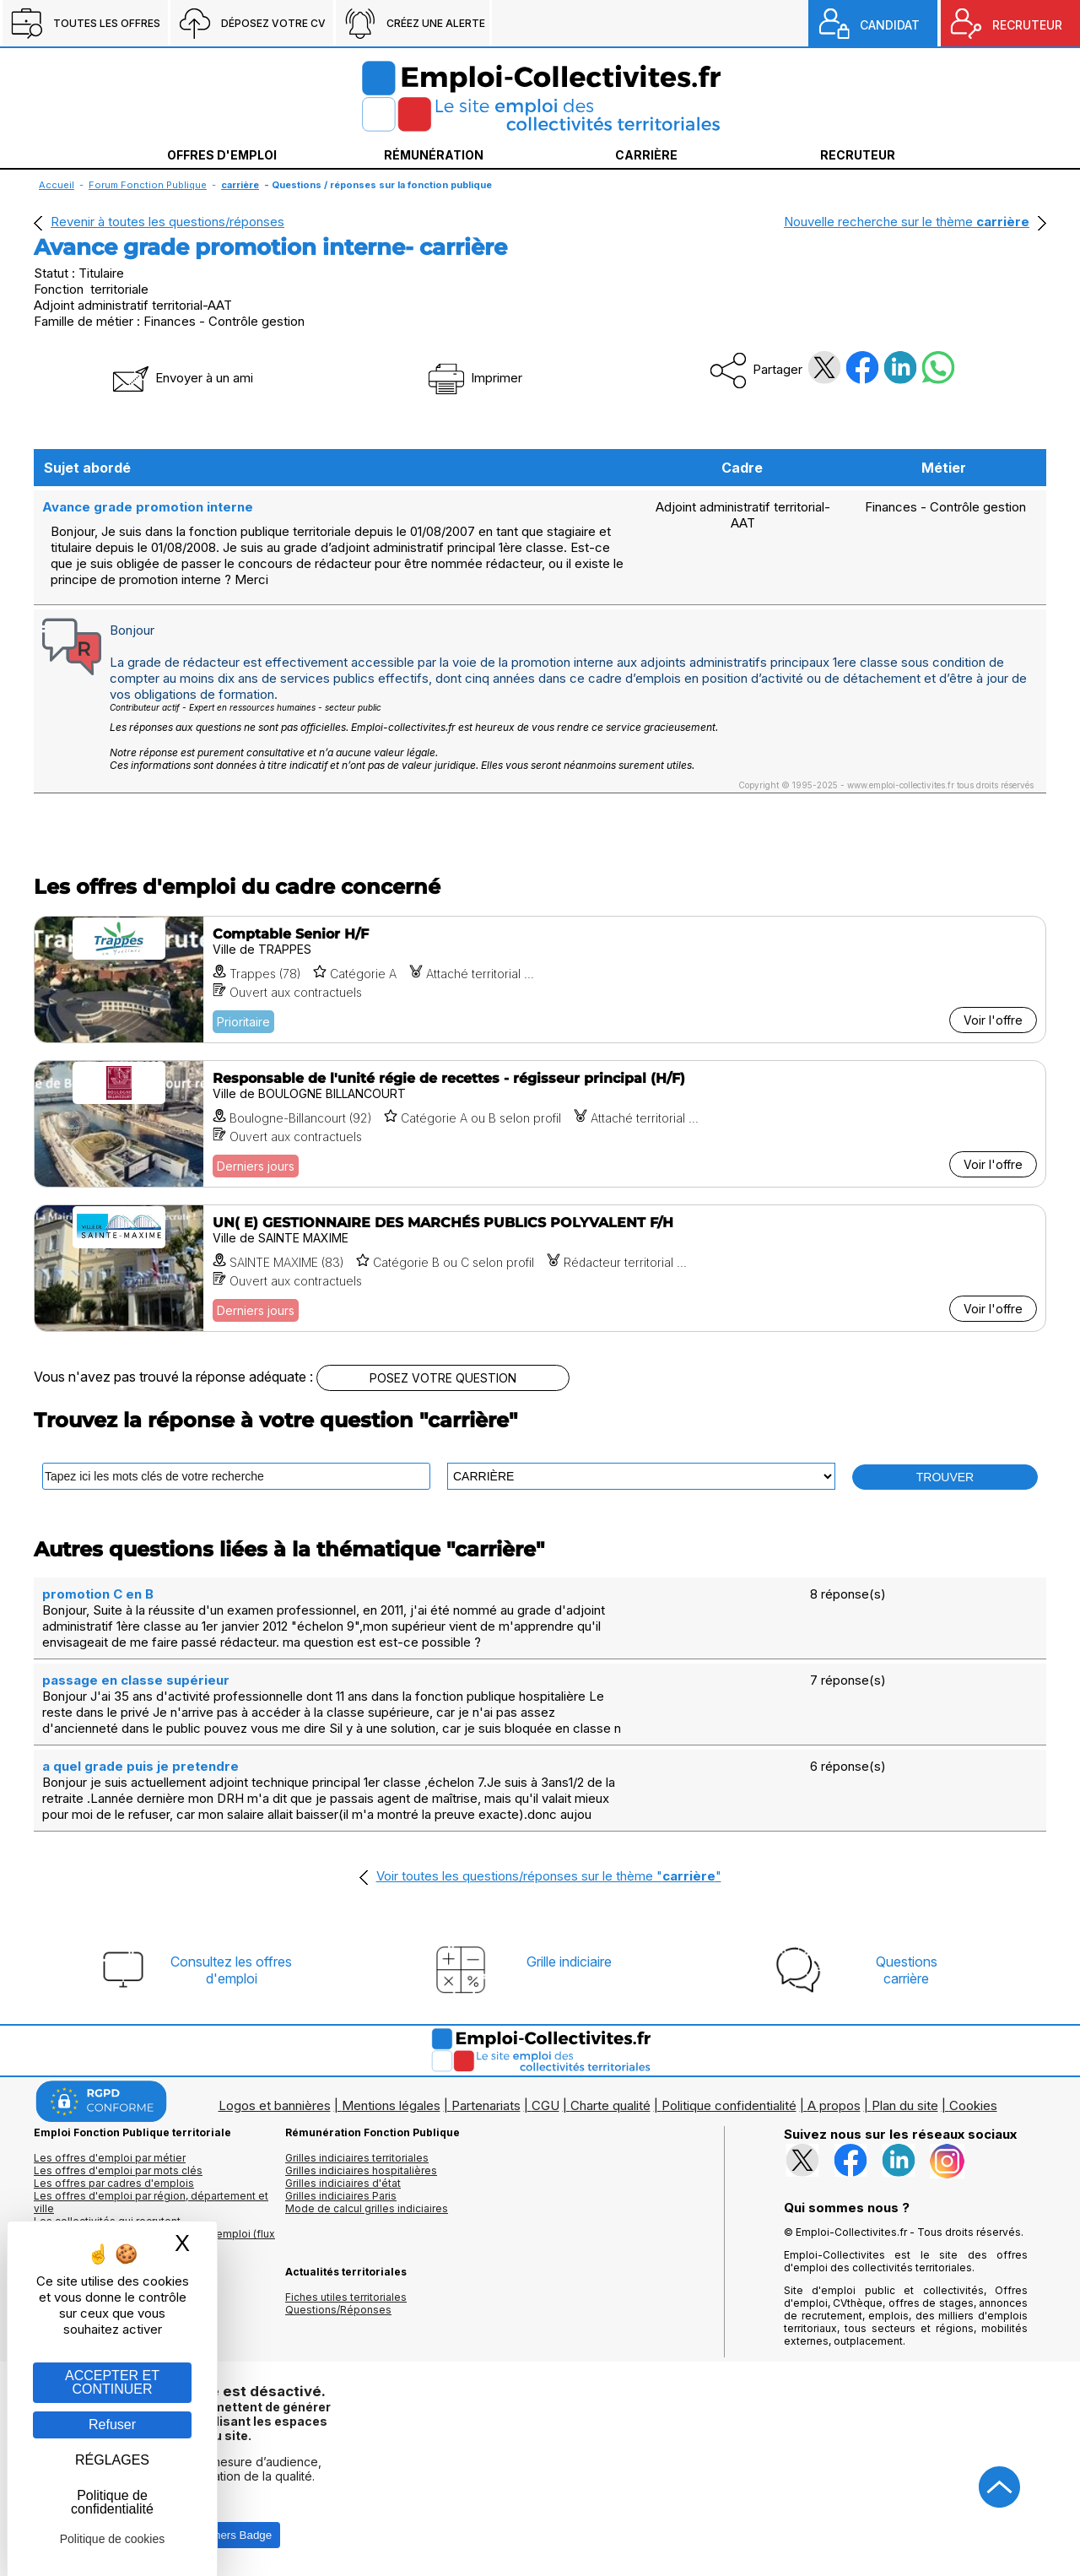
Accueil (56, 185)
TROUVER (945, 1477)
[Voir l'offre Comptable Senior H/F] (540, 979)
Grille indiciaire (569, 1961)
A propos (834, 2105)
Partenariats (486, 2105)
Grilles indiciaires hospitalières (361, 2170)
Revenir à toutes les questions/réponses (167, 222)
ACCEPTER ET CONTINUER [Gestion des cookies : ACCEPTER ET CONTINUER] (112, 2382)
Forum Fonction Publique (148, 185)
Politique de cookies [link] (112, 2539)
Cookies (973, 2105)
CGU (545, 2105)
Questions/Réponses (338, 2309)
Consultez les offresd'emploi (231, 1970)
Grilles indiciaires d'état (343, 2183)
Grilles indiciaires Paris (341, 2195)
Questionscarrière (906, 1970)
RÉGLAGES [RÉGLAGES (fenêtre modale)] (112, 2460)
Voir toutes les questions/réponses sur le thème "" (548, 1876)
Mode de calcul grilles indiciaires (366, 2208)
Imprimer (473, 378)
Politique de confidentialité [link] (112, 2502)
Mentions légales (391, 2105)
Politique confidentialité (729, 2105)
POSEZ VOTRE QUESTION (443, 1378)
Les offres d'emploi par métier (110, 2157)
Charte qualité (610, 2105)
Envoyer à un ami (181, 378)
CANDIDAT (890, 25)
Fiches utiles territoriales (346, 2297)
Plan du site (905, 2105)
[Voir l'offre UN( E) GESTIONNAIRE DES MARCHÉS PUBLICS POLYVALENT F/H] (540, 1268)
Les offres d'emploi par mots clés (118, 2170)
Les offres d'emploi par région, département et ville (151, 2202)
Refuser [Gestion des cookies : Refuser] (112, 2424)
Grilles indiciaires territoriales (357, 2157)
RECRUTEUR (1027, 25)
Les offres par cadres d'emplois (114, 2183)
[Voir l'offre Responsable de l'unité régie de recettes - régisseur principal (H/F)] (540, 1124)
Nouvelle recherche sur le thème (906, 222)
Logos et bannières (275, 2105)
